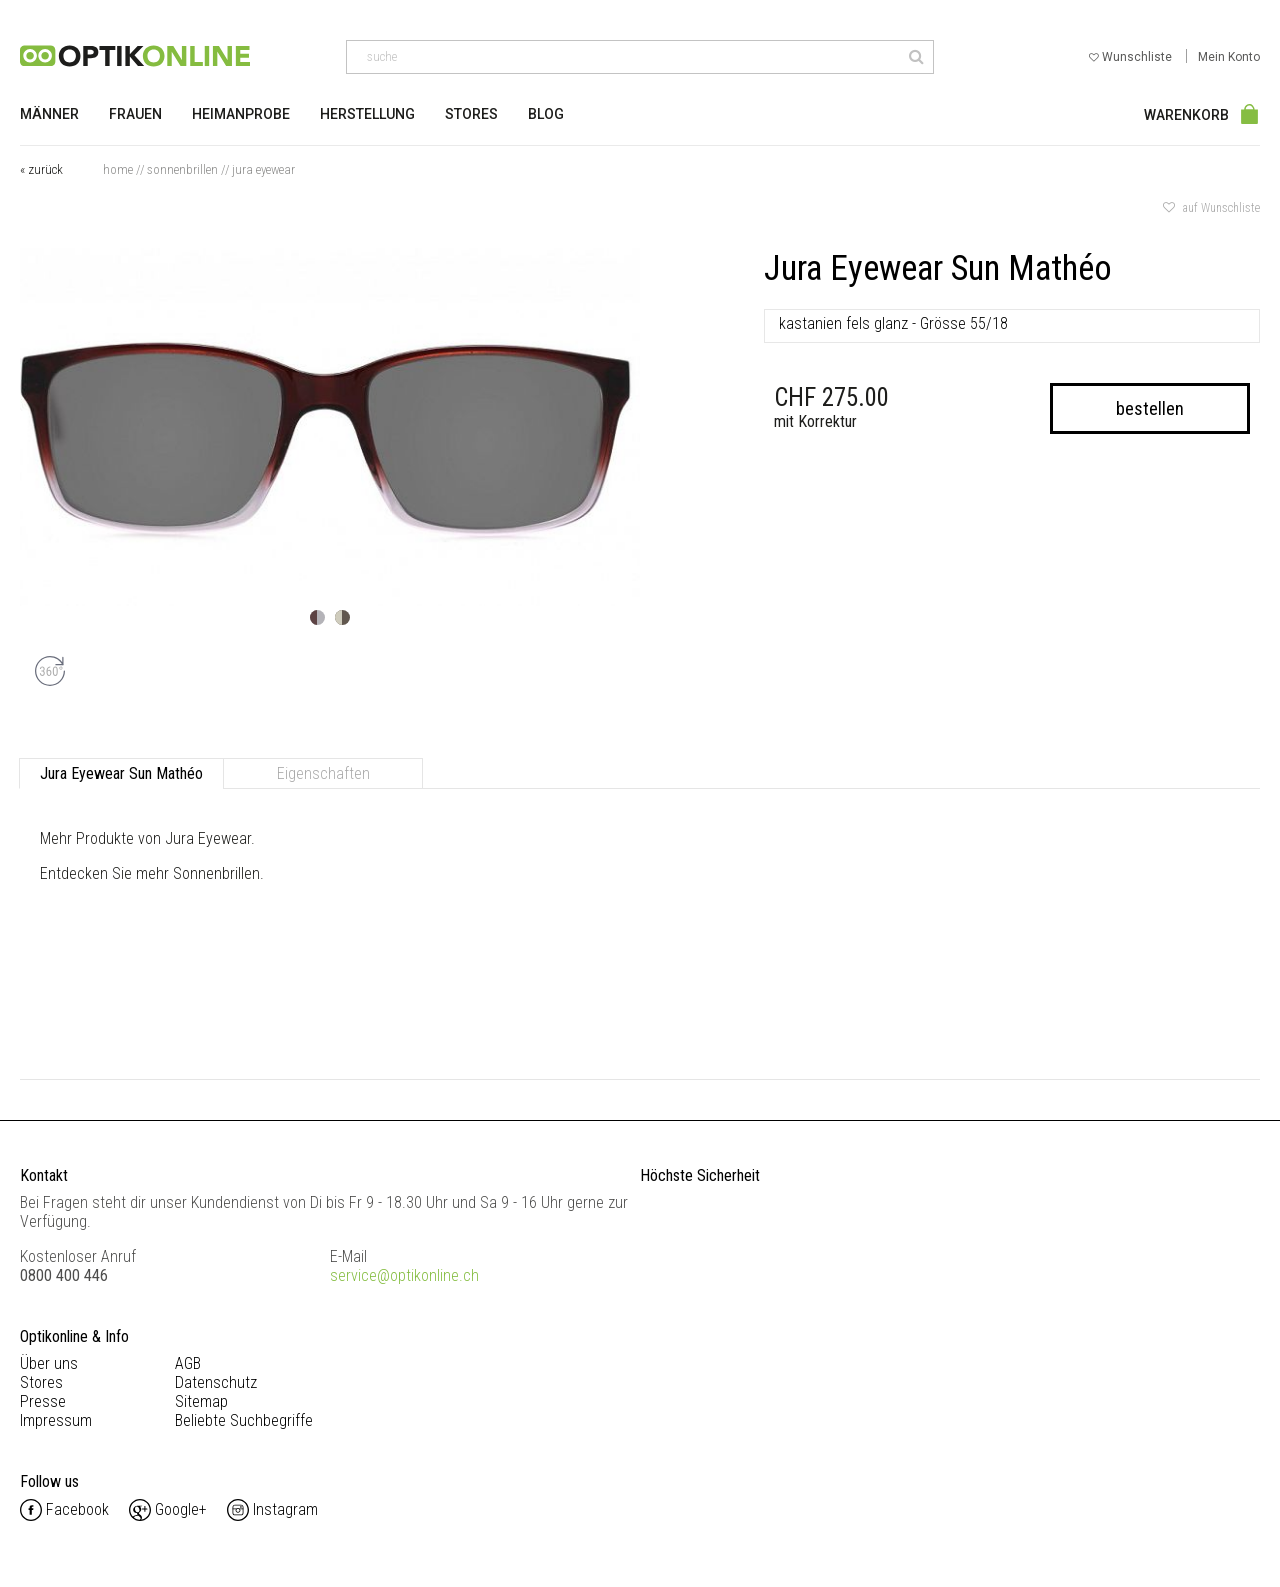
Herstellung (367, 114)
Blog (546, 114)
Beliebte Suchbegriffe (244, 1420)
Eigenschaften (323, 773)
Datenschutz (216, 1382)
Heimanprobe (241, 114)
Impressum (56, 1420)
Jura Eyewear (263, 169)
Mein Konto (1229, 57)
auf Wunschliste (1211, 208)
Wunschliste (1132, 57)
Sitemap (201, 1401)
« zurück (41, 169)
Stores (471, 114)
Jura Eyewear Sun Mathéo (121, 773)
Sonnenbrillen (182, 169)
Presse (43, 1401)
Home (118, 169)
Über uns (49, 1363)
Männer (49, 114)
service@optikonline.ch (404, 1275)
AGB (188, 1363)
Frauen (135, 114)
